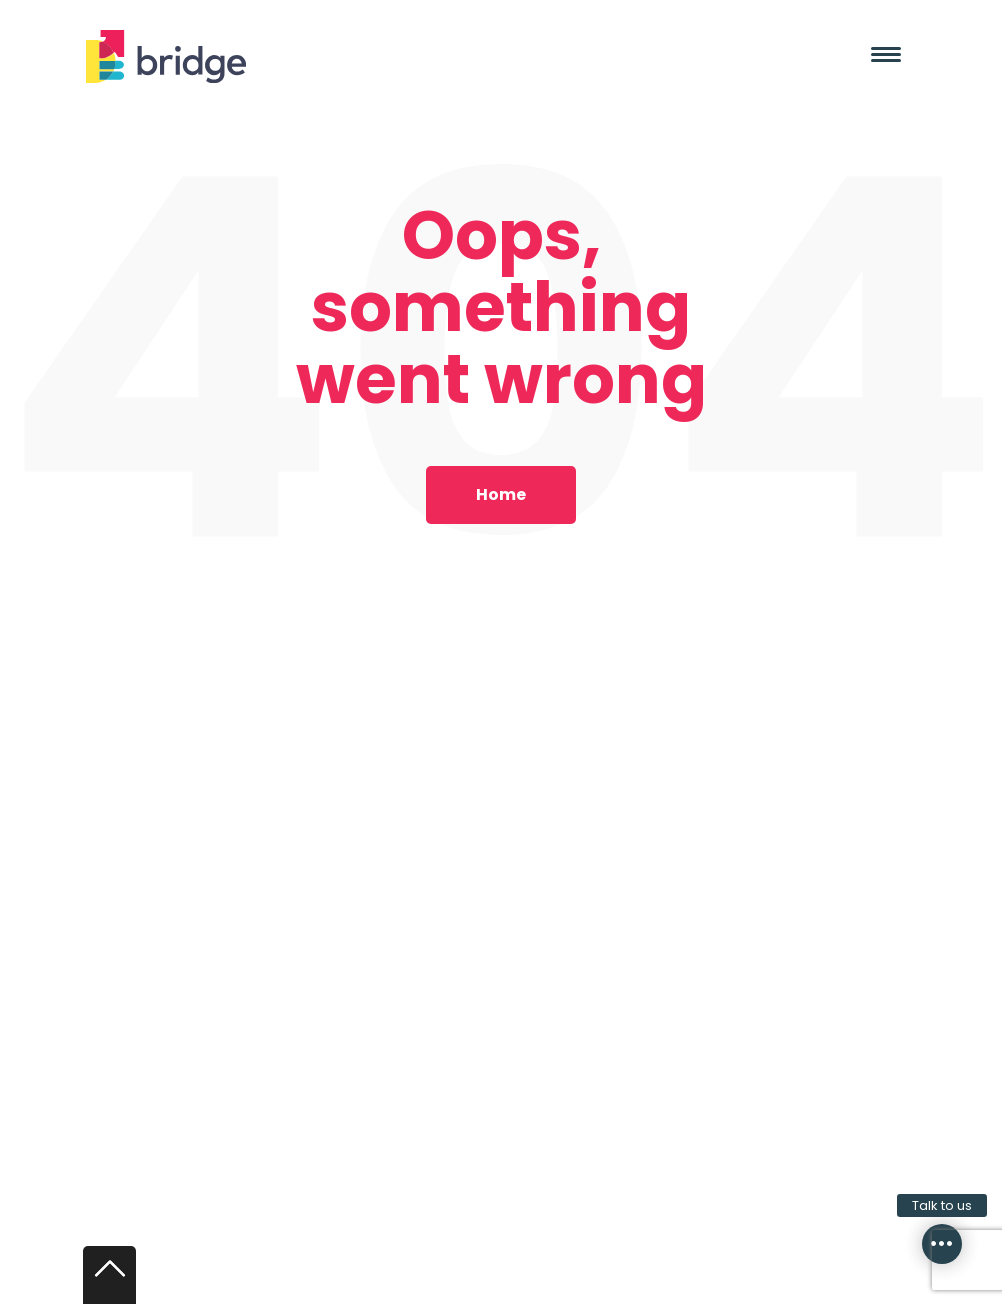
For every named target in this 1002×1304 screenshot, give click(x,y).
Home (501, 494)
